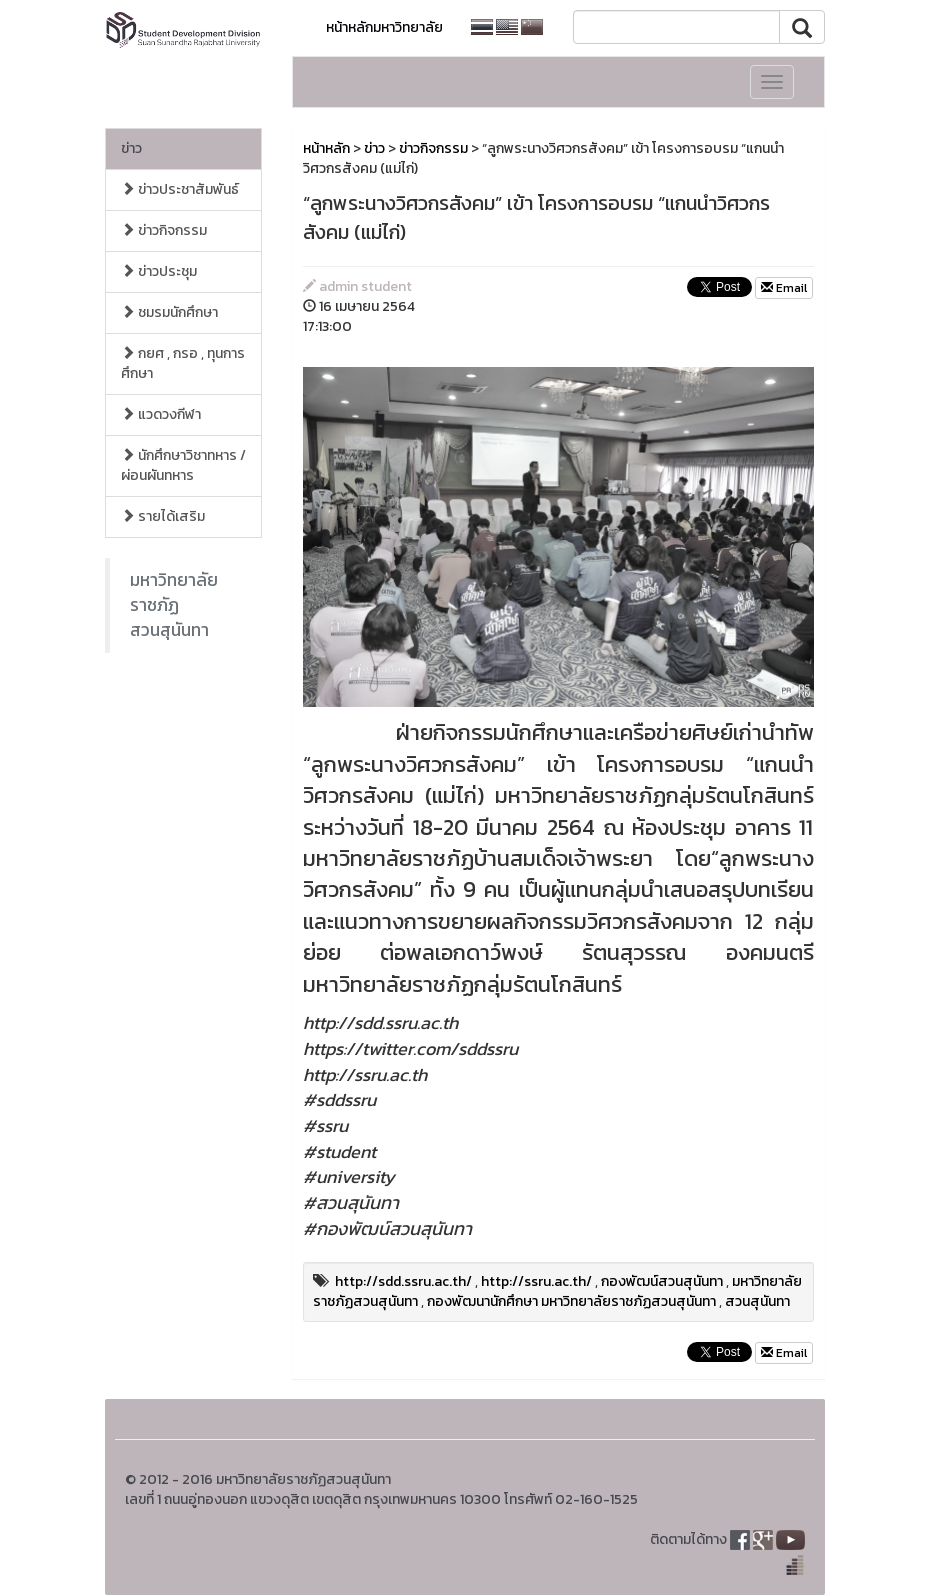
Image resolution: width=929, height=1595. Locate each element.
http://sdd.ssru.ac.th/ (403, 1281)
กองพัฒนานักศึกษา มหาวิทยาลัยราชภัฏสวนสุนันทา (571, 1301)
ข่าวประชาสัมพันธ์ (180, 189)
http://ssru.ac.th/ (536, 1281)
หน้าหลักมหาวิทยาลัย (384, 27)
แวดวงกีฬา (161, 414)
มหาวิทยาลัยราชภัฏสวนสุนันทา (174, 605)
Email (784, 288)
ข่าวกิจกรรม (164, 230)
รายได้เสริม (163, 516)
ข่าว (131, 148)
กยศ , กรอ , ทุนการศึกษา (183, 363)
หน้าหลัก (326, 148)
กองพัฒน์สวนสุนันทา (662, 1281)
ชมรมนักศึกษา (169, 312)
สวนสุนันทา (757, 1301)
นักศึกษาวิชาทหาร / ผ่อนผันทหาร (183, 465)
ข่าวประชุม (159, 271)
